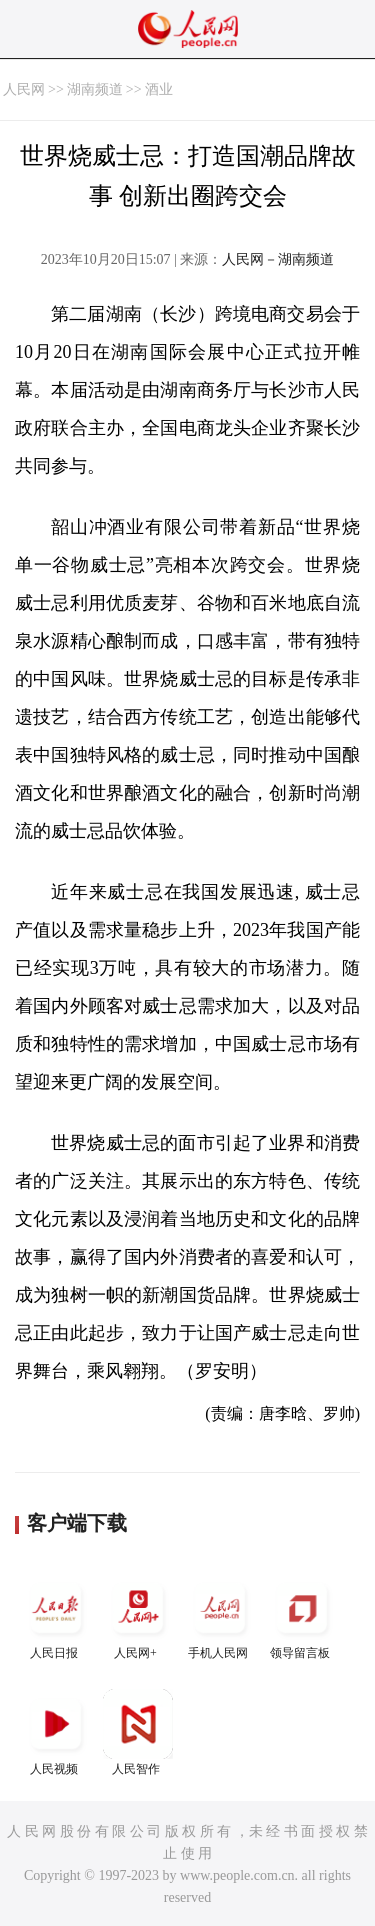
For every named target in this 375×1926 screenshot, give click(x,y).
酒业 (159, 89)
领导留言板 (302, 1616)
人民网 (24, 89)
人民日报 (56, 1616)
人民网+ (138, 1616)
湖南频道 (95, 89)
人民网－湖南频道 (278, 259)
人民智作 (138, 1732)
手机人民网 (220, 1616)
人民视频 (56, 1732)
